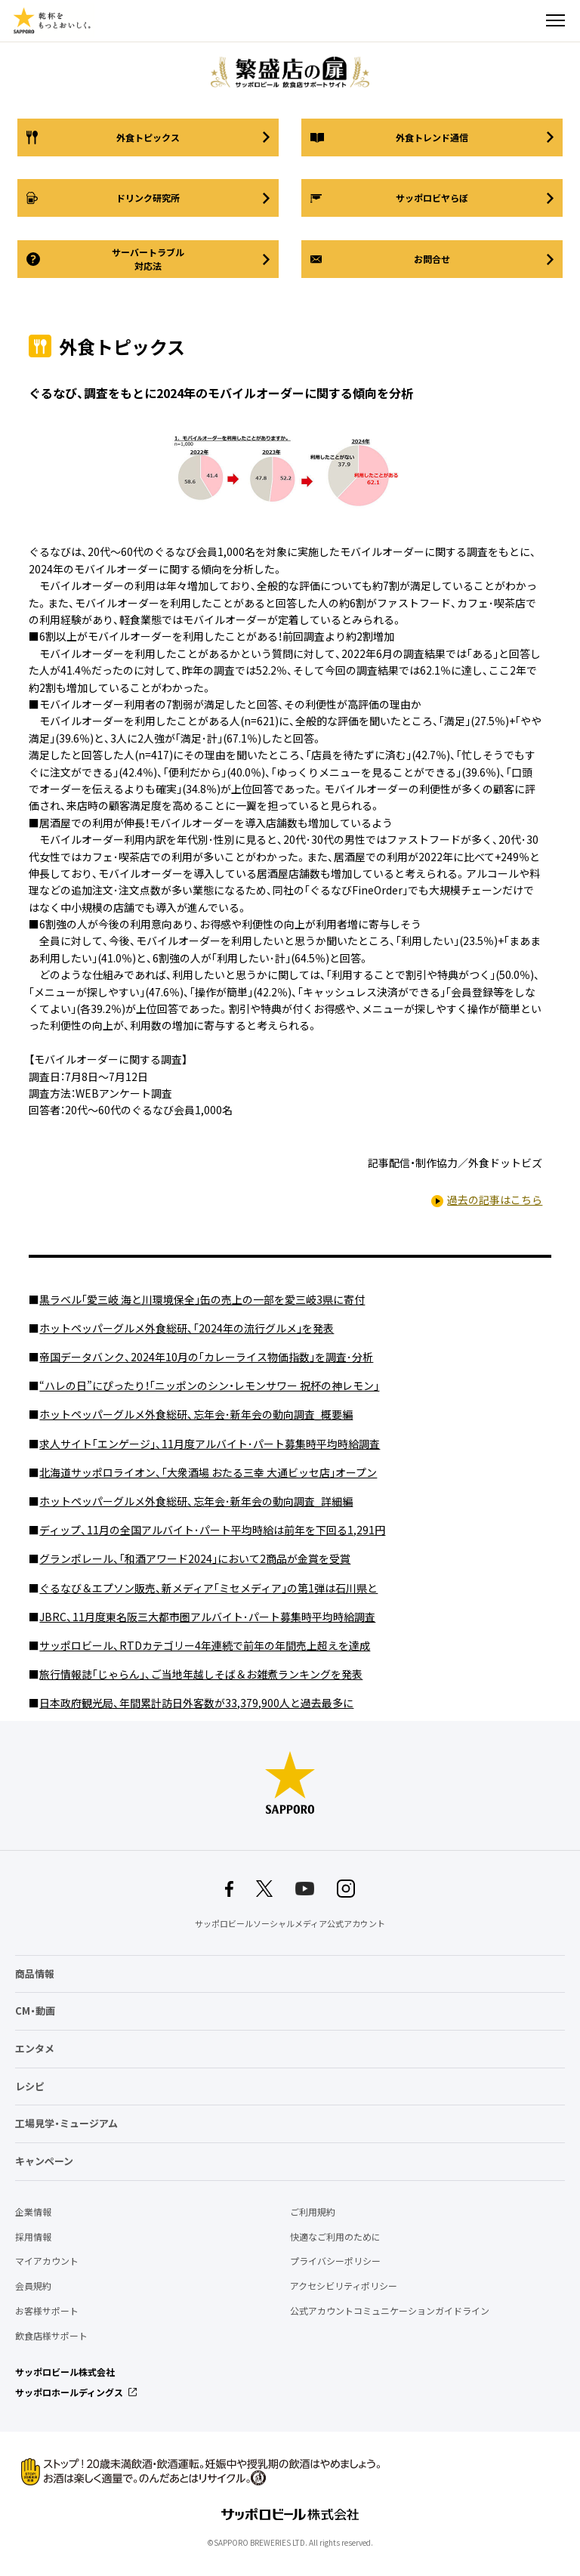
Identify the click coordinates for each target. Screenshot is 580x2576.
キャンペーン (44, 2161)
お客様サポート (47, 2311)
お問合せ (432, 259)
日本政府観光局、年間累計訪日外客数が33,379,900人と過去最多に (196, 1702)
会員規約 (33, 2286)
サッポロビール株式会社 (65, 2372)
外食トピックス (148, 137)
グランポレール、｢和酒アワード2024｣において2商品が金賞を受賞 (194, 1558)
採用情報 (33, 2237)
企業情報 (33, 2212)
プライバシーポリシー (335, 2261)
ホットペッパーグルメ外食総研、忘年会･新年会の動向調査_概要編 (196, 1414)
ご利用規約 (312, 2212)
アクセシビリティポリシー (343, 2286)
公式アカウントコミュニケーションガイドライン (389, 2311)
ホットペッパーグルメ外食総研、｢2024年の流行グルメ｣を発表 (186, 1328)
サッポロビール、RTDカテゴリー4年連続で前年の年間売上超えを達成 (204, 1645)
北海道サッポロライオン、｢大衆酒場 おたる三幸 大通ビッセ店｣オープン (208, 1472)
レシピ (30, 2086)
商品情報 (34, 1973)
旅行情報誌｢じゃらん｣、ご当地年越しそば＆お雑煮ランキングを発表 (200, 1674)
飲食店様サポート (51, 2336)
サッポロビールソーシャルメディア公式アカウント (290, 1923)
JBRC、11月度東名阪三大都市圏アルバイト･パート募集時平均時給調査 (207, 1616)
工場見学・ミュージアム (66, 2123)
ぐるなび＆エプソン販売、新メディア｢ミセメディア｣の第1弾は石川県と (208, 1587)
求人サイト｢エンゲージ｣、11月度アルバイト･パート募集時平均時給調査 (209, 1443)
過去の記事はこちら (494, 1199)
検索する (528, 20)
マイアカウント (47, 2261)
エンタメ (34, 2048)
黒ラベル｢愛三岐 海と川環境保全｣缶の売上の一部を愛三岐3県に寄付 (202, 1299)
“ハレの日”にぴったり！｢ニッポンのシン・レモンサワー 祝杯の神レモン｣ (209, 1385)
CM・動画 (35, 2010)
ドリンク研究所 (148, 198)
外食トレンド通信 (432, 137)
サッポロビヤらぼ (432, 198)
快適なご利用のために (335, 2237)
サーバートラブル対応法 (148, 259)
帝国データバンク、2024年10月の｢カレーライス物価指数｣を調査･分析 (206, 1356)
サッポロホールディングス (69, 2392)
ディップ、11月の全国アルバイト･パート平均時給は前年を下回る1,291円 (212, 1529)
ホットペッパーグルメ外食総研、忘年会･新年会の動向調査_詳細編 (196, 1501)
